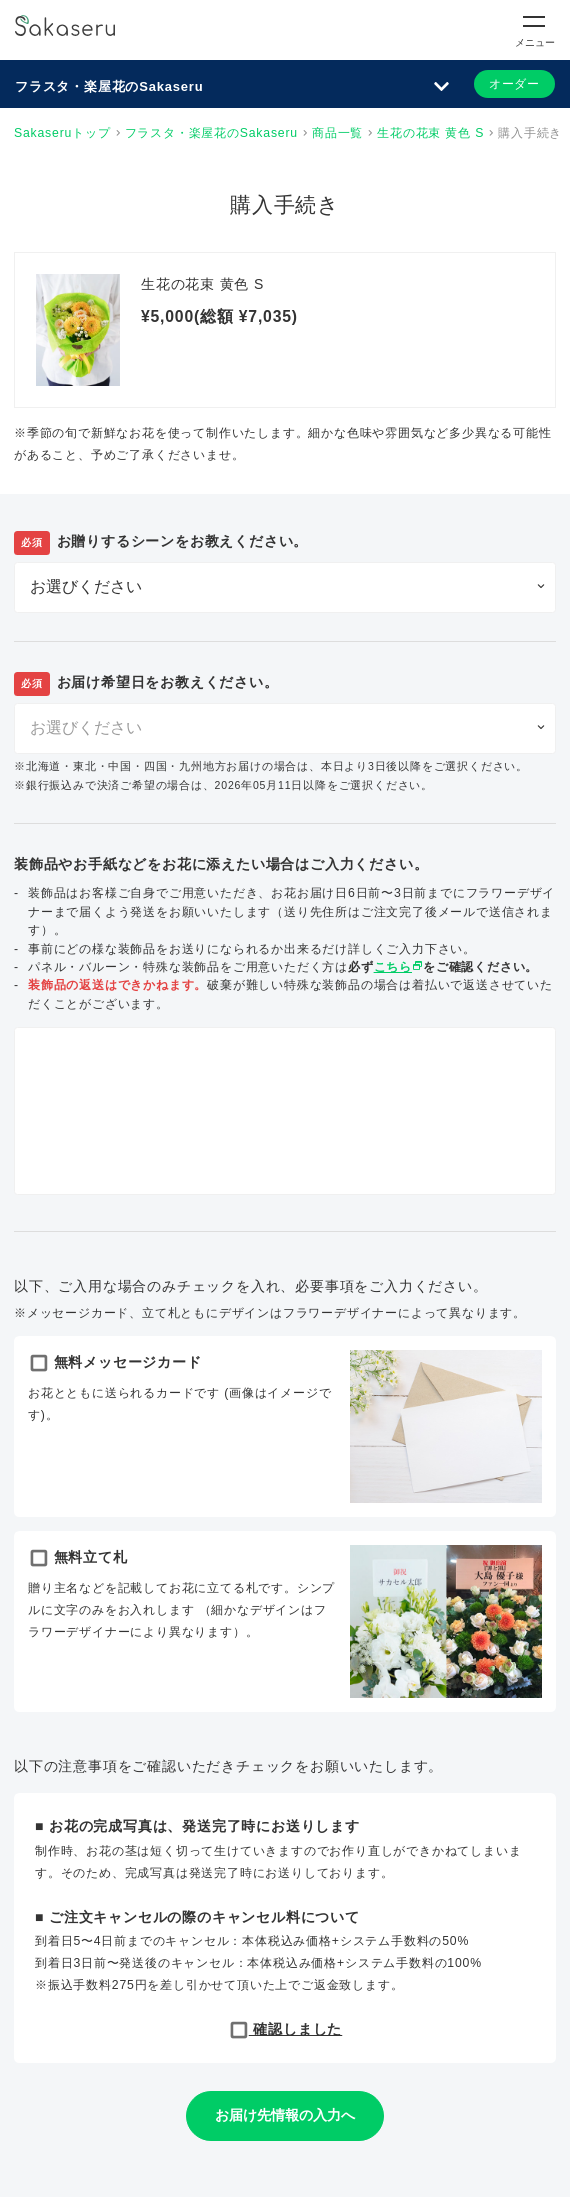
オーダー (514, 84)
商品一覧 (337, 133)
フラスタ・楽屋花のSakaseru (109, 86)
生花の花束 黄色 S (430, 133)
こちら (398, 966)
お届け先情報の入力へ (285, 2115)
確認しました (285, 2029)
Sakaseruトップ (62, 133)
